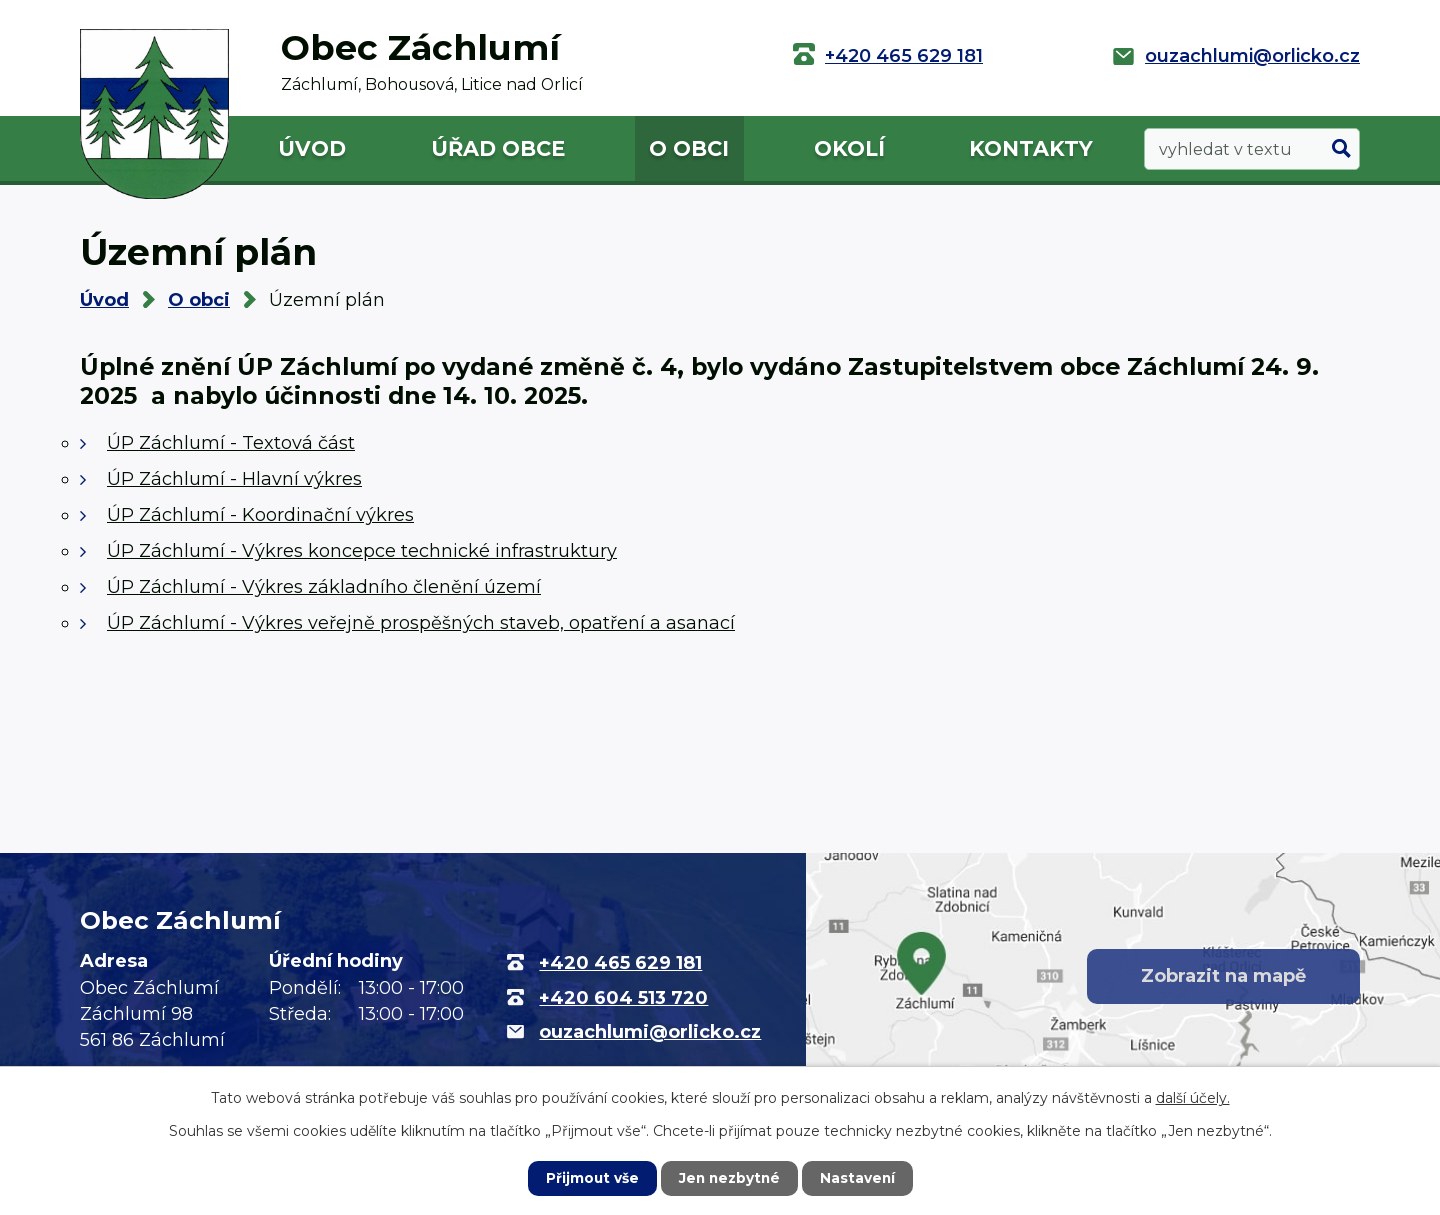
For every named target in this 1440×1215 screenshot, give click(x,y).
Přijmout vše (590, 1178)
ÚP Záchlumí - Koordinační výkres (260, 515)
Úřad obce (498, 148)
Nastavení (860, 1178)
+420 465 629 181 (904, 56)
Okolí (849, 148)
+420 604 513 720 (623, 998)
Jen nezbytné (729, 1178)
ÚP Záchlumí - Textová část (231, 443)
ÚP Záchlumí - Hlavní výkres (234, 479)
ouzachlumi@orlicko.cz (1252, 56)
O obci (689, 148)
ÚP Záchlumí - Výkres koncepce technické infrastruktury (362, 551)
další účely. (1193, 1098)
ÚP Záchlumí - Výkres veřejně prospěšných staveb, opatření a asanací (421, 623)
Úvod (312, 148)
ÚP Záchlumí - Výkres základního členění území (324, 587)
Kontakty (1031, 148)
